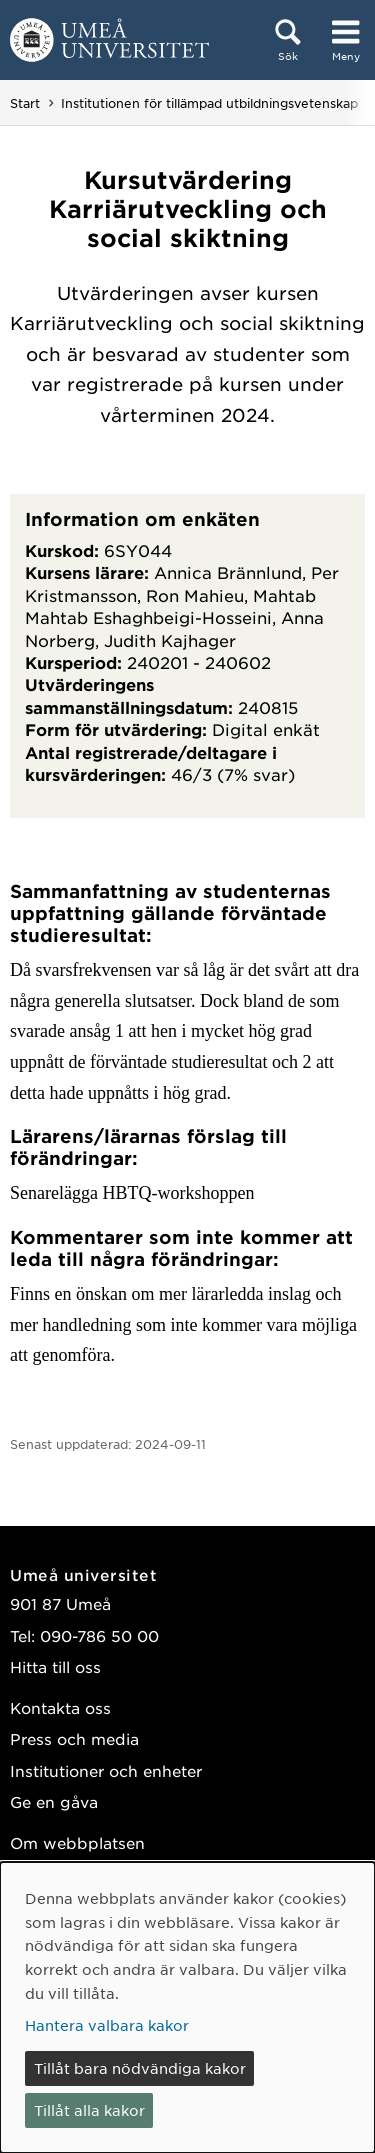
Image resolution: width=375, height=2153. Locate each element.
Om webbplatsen (77, 1842)
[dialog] (187, 2007)
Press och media (74, 1738)
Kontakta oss (60, 1707)
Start (25, 103)
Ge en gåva (54, 1801)
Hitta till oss (55, 1666)
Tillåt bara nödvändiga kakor (140, 2068)
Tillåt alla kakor (89, 2110)
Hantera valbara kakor (107, 2025)
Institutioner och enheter (106, 1770)
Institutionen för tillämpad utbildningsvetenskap (209, 103)
